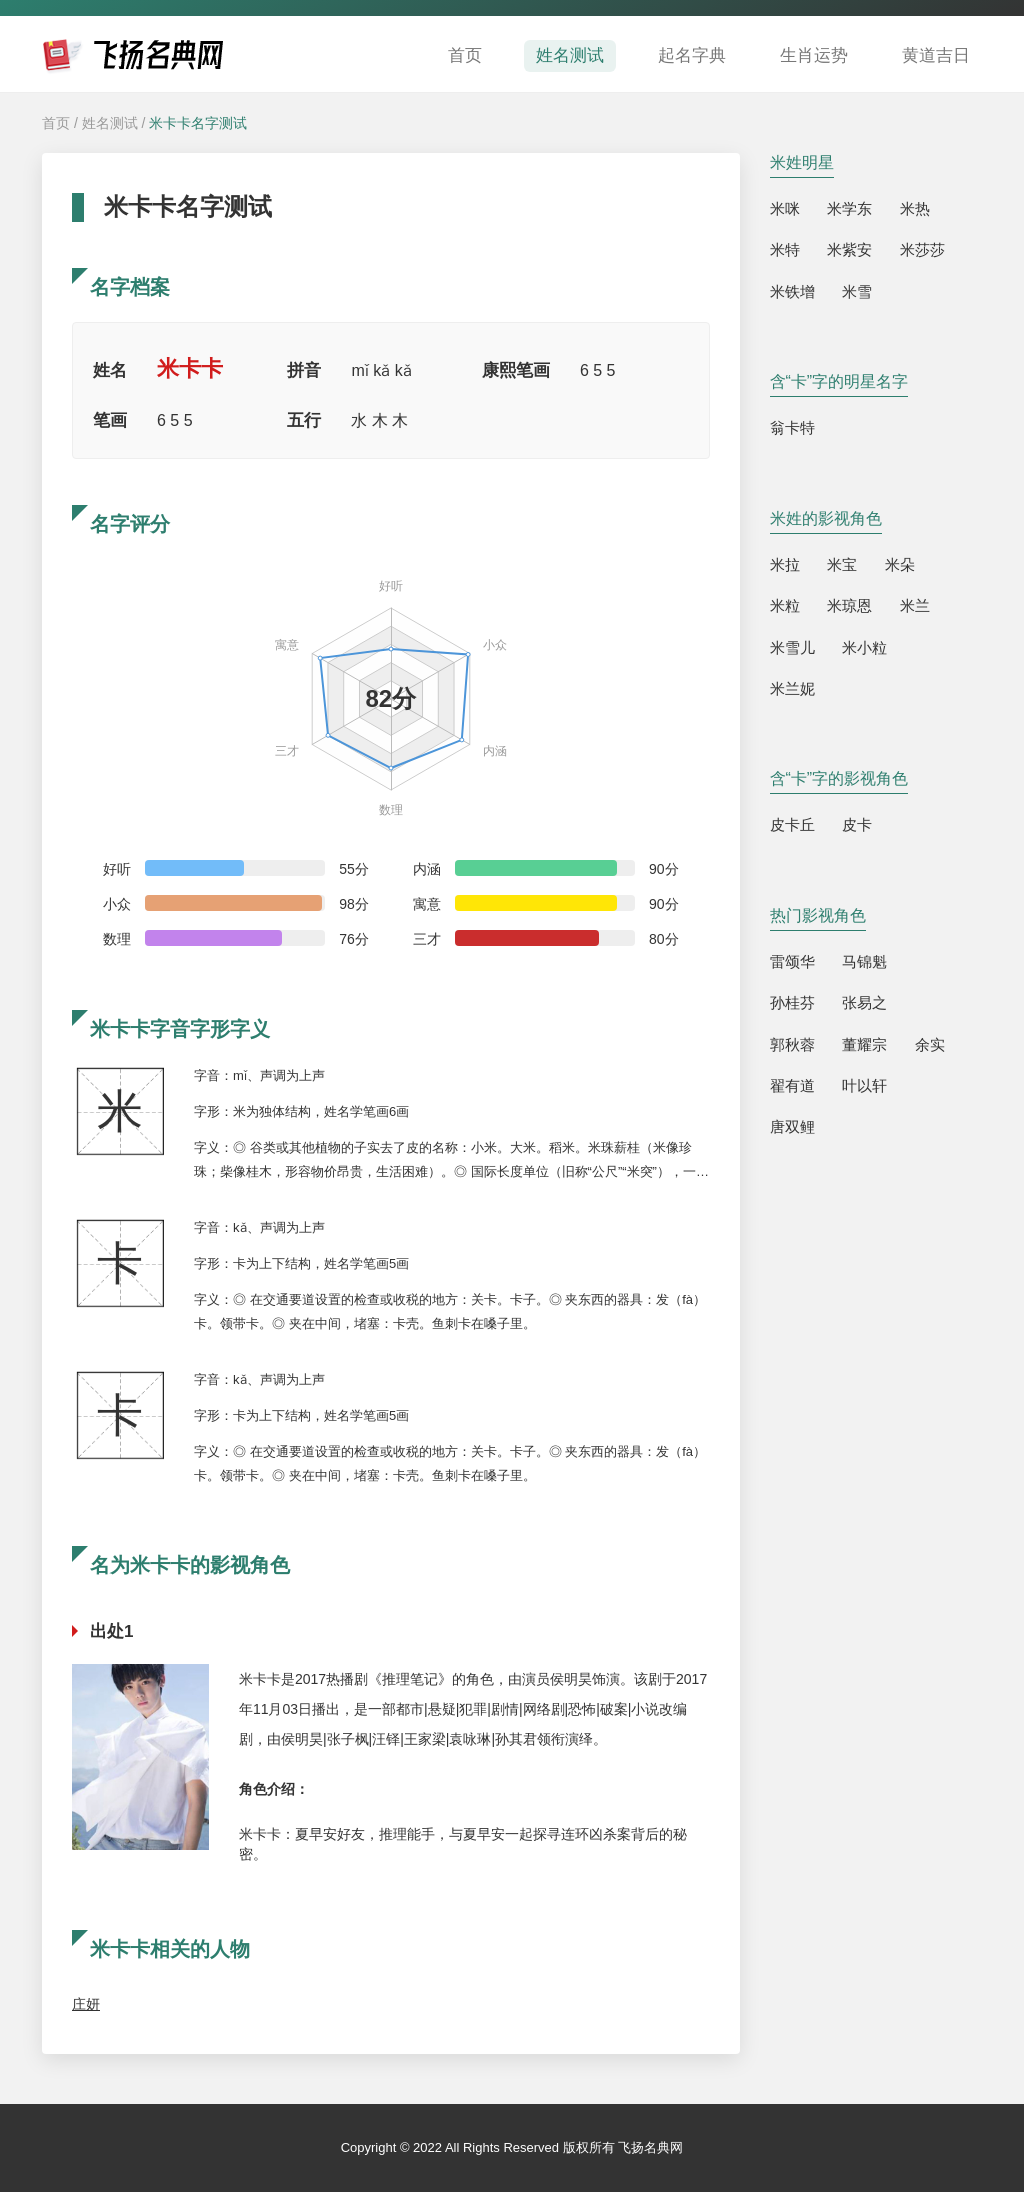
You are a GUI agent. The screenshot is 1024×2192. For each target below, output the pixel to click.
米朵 (900, 564)
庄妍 (86, 2004)
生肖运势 (814, 55)
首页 (465, 55)
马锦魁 (864, 961)
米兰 (915, 605)
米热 (915, 208)
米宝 (842, 564)
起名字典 (692, 55)
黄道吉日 (936, 55)
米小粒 (864, 647)
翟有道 (792, 1085)
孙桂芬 (792, 1002)
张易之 (864, 1002)
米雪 (857, 291)
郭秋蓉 (792, 1044)
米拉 (785, 564)
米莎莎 (922, 249)
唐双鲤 (792, 1126)
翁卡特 (792, 427)
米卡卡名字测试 (198, 123)
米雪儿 (792, 647)
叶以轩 (864, 1085)
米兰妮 (792, 688)
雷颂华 (792, 961)
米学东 (849, 208)
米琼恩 (849, 605)
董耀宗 (864, 1044)
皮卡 (857, 824)
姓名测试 (570, 55)
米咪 (785, 208)
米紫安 (849, 249)
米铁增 (792, 291)
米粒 (785, 605)
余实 (930, 1044)
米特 (785, 249)
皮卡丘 (792, 824)
